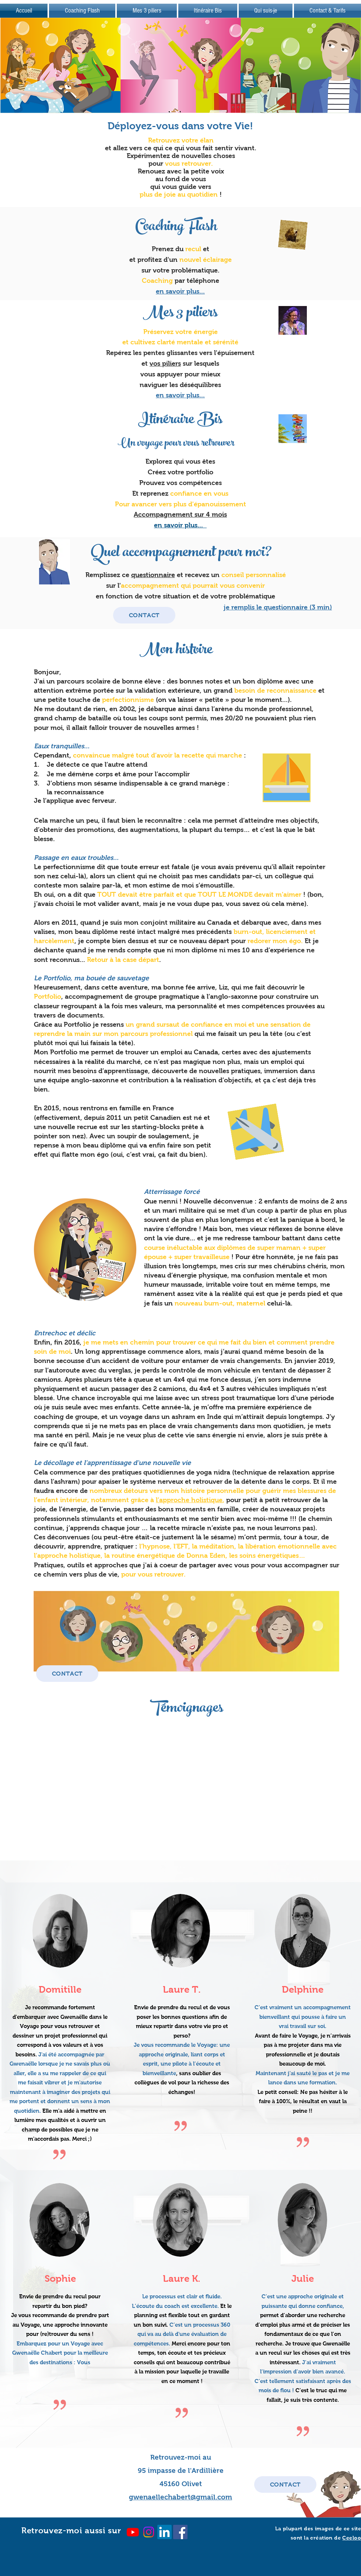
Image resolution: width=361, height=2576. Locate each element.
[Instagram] (148, 2532)
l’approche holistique (189, 1500)
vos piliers (165, 363)
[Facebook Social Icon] (180, 2532)
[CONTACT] (144, 615)
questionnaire (153, 575)
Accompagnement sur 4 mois (180, 514)
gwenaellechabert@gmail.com (180, 2497)
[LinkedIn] (164, 2532)
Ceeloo (351, 2538)
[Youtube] (133, 2532)
